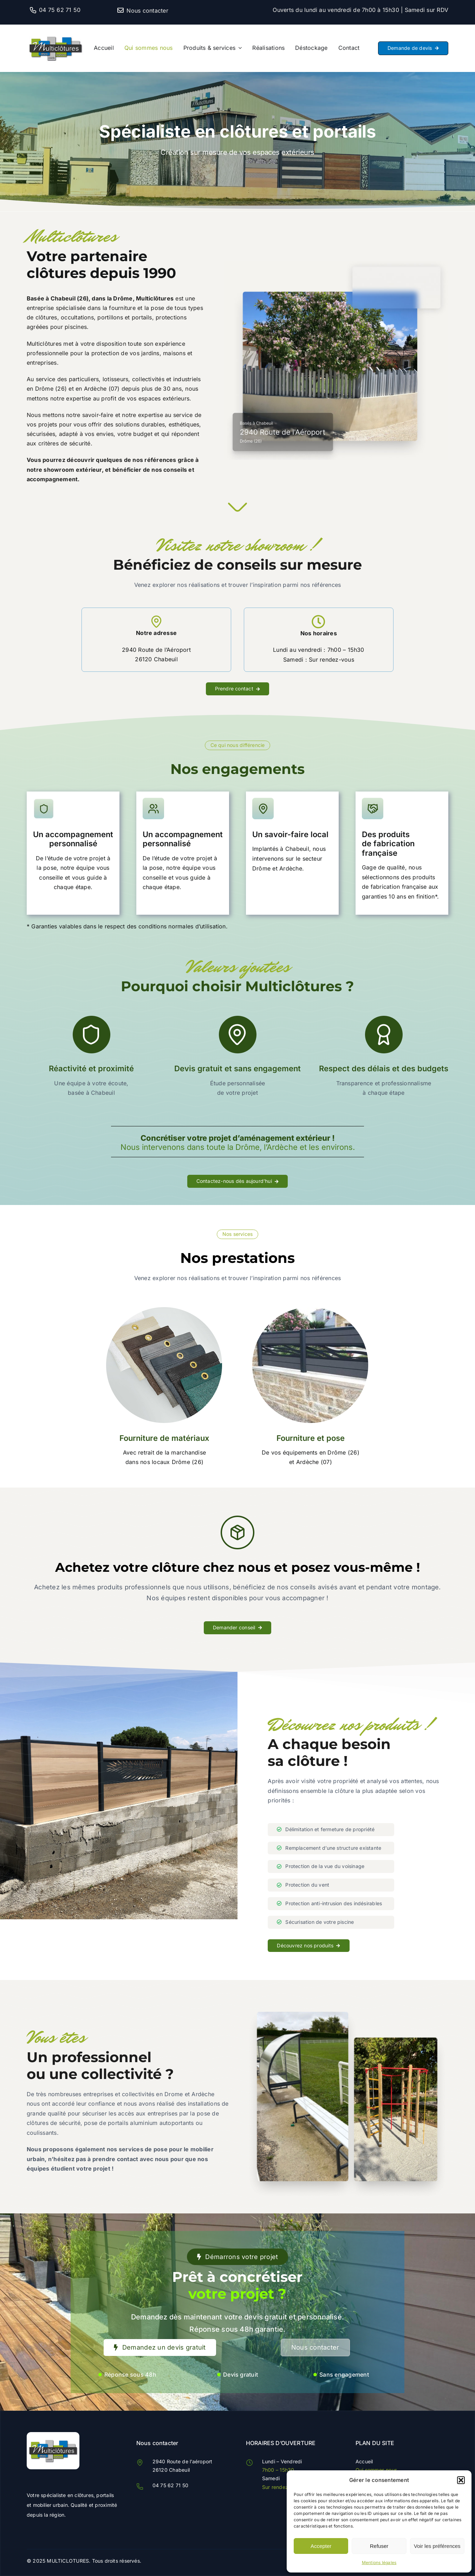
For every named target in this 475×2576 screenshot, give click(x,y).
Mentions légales (379, 2562)
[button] (460, 2480)
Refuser (379, 2546)
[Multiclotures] (55, 30)
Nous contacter (147, 10)
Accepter (321, 2546)
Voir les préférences (437, 2546)
